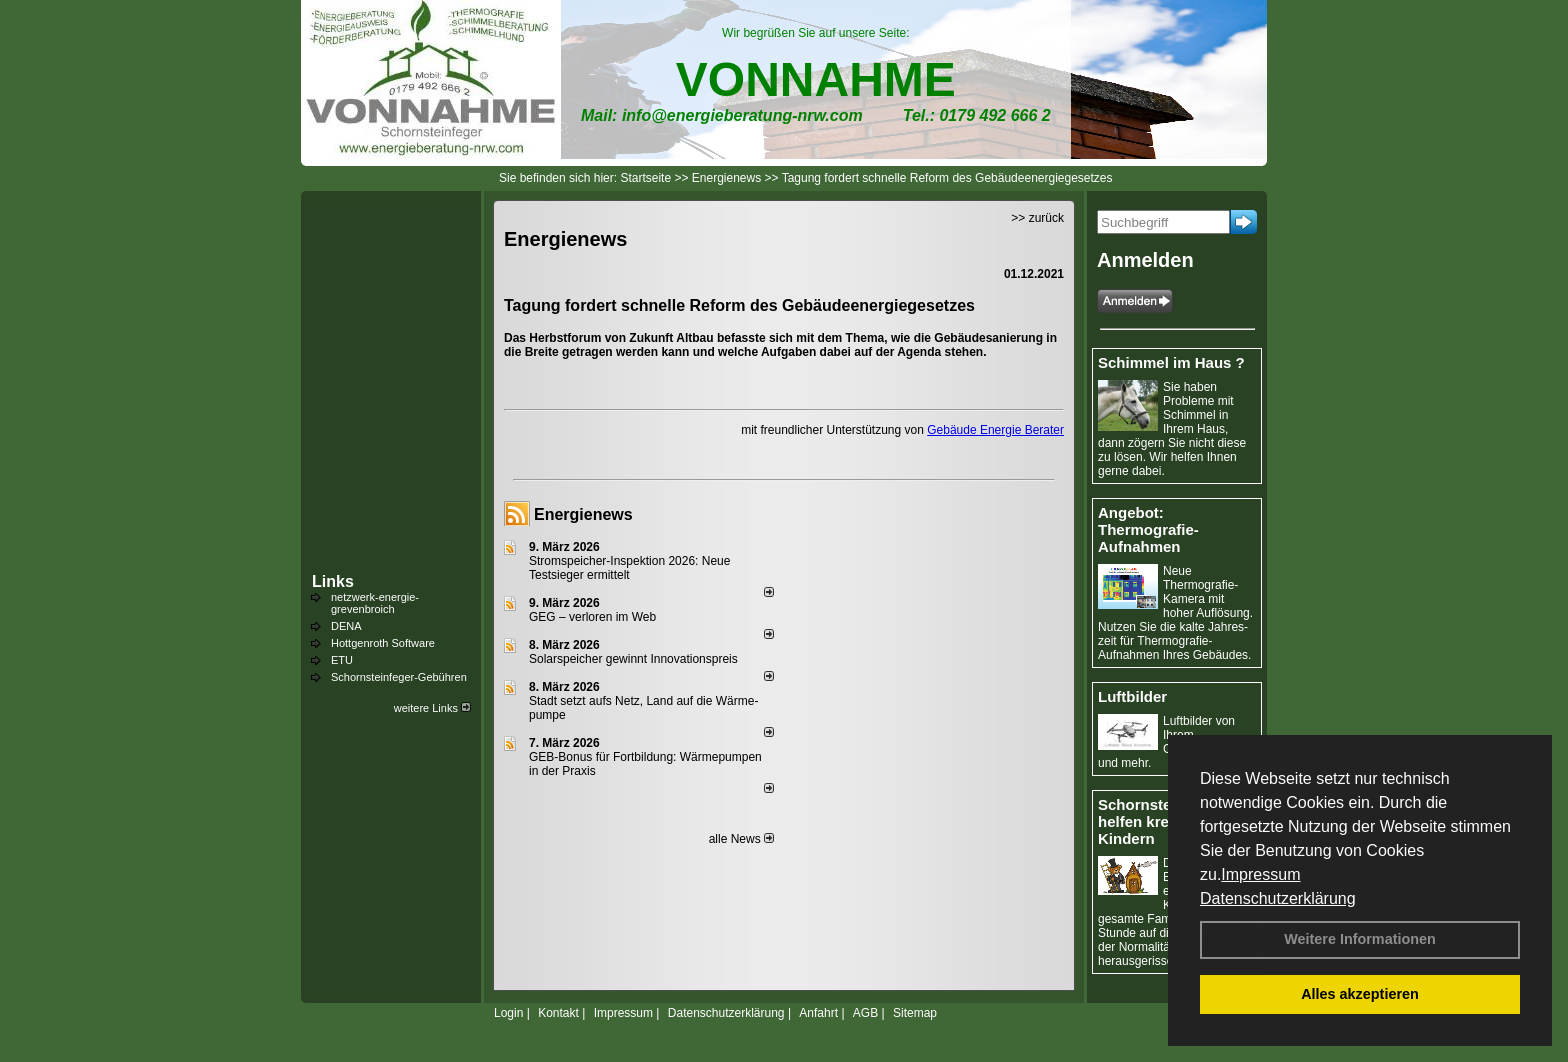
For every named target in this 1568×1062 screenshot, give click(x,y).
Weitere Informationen (1360, 939)
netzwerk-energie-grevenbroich (375, 603)
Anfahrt (818, 1013)
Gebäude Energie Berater (995, 430)
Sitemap (915, 1013)
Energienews (583, 514)
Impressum (1260, 874)
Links (333, 581)
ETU (342, 660)
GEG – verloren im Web (592, 617)
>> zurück (1037, 218)
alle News (741, 839)
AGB (865, 1013)
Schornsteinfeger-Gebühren (399, 677)
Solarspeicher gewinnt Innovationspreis (633, 659)
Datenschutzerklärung (1278, 898)
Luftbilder (1132, 696)
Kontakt (558, 1013)
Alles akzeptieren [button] (1360, 994)
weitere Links (432, 708)
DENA (346, 626)
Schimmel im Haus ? (1171, 362)
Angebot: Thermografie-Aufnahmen (1148, 529)
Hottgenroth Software (383, 643)
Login (508, 1013)
